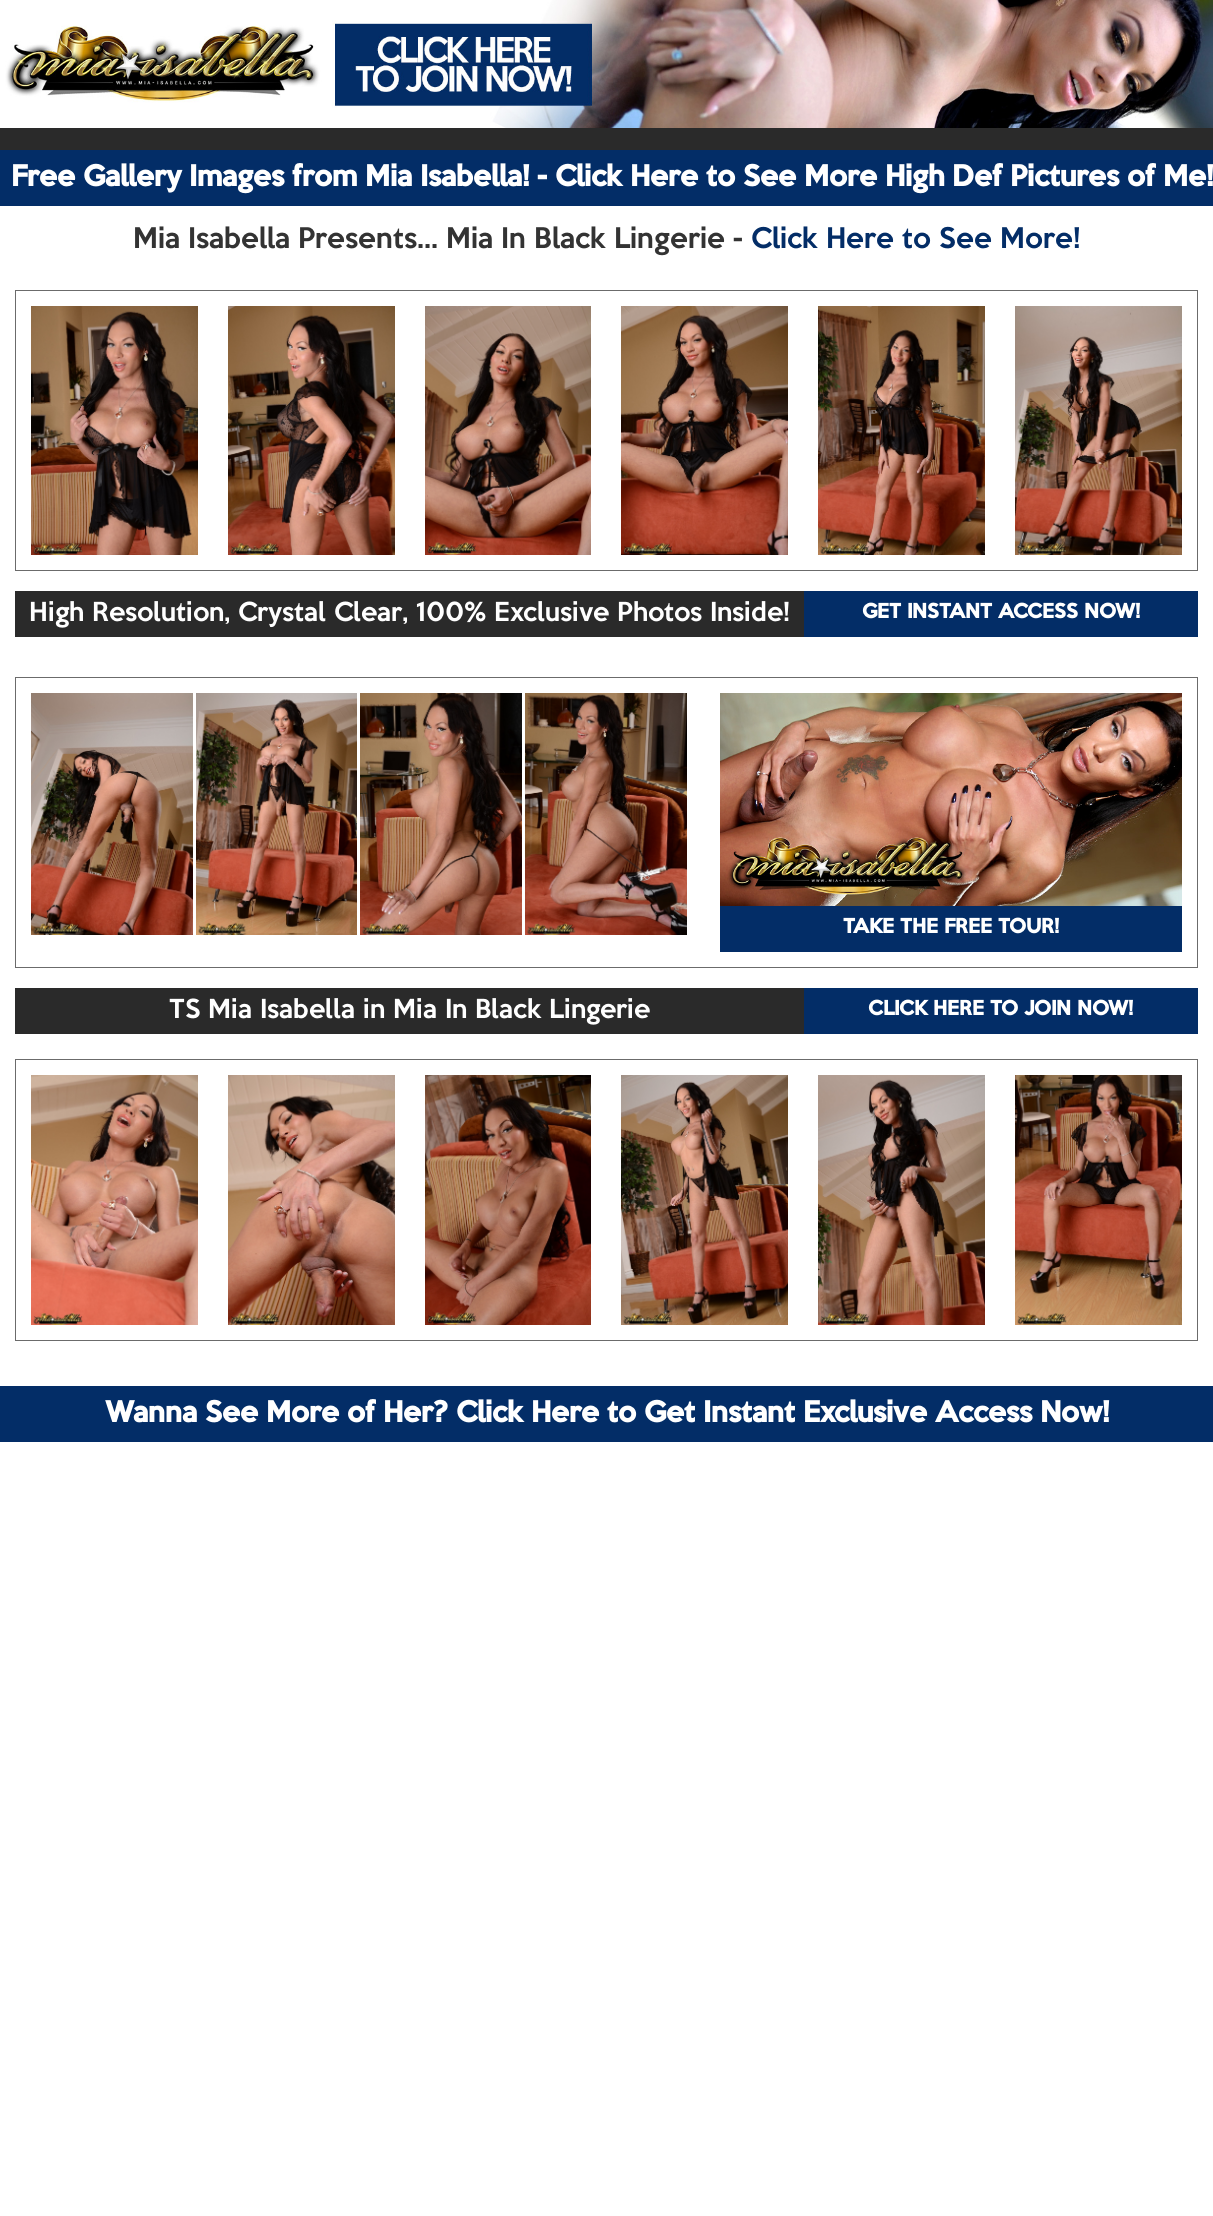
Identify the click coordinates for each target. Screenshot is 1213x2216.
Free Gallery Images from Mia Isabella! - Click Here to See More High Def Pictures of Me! (612, 178)
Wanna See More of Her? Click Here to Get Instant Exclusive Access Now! (607, 1414)
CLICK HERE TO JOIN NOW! (1000, 1010)
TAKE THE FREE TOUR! (951, 928)
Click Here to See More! (915, 240)
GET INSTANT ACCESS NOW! (1001, 613)
